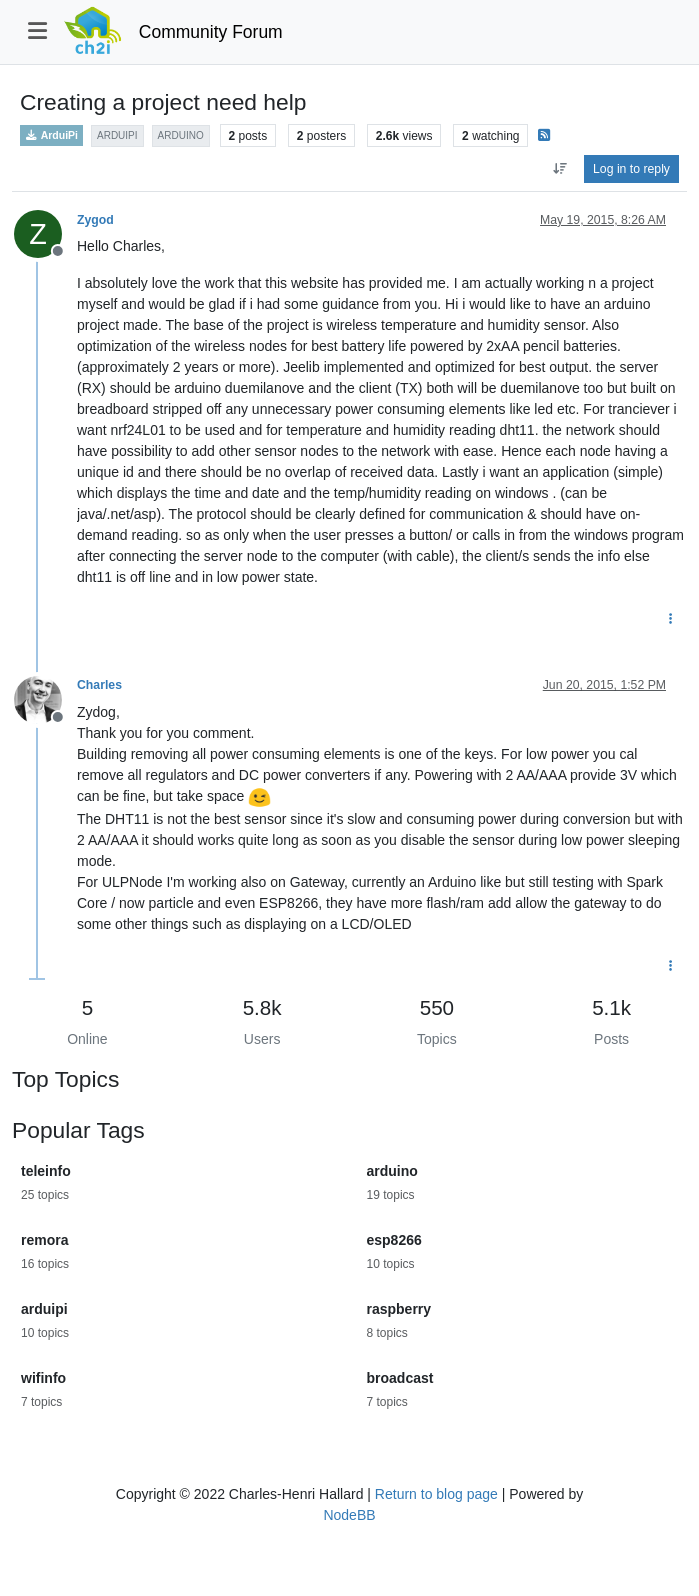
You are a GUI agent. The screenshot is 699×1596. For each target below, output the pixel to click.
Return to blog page (436, 1494)
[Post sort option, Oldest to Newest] (559, 169)
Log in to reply (631, 169)
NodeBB (349, 1515)
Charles (99, 685)
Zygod (95, 220)
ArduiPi (51, 135)
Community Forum (211, 32)
